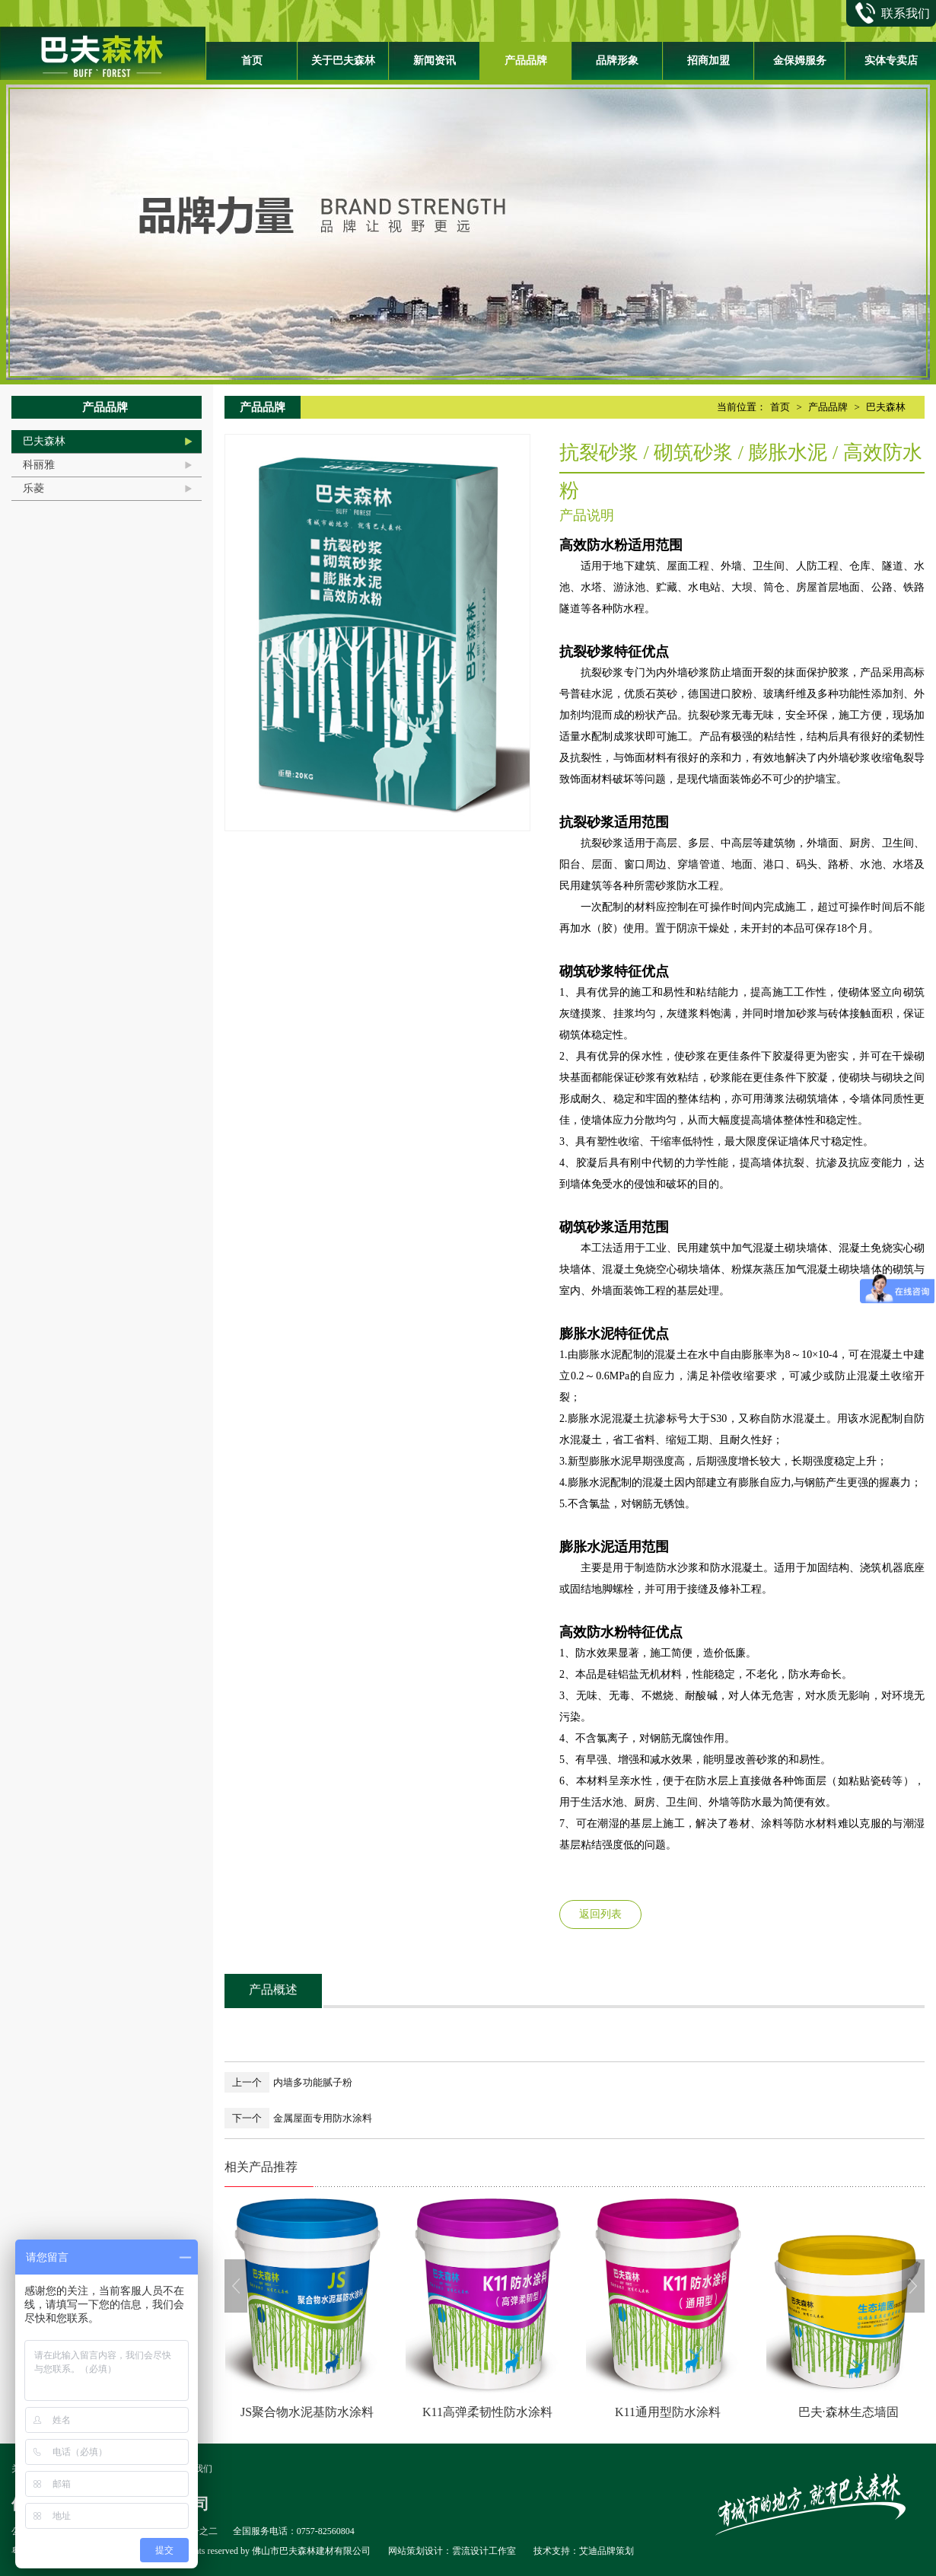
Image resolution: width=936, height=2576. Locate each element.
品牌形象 (617, 60)
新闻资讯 (434, 60)
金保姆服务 (799, 60)
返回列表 (600, 1914)
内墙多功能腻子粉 (312, 2082)
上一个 (247, 2082)
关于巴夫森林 (343, 60)
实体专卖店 (891, 60)
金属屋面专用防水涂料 (322, 2118)
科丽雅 (39, 464)
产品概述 (273, 1989)
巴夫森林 (44, 441)
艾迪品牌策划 (606, 2551)
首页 (252, 60)
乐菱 (33, 488)
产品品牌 (526, 60)
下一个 (247, 2118)
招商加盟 (708, 60)
